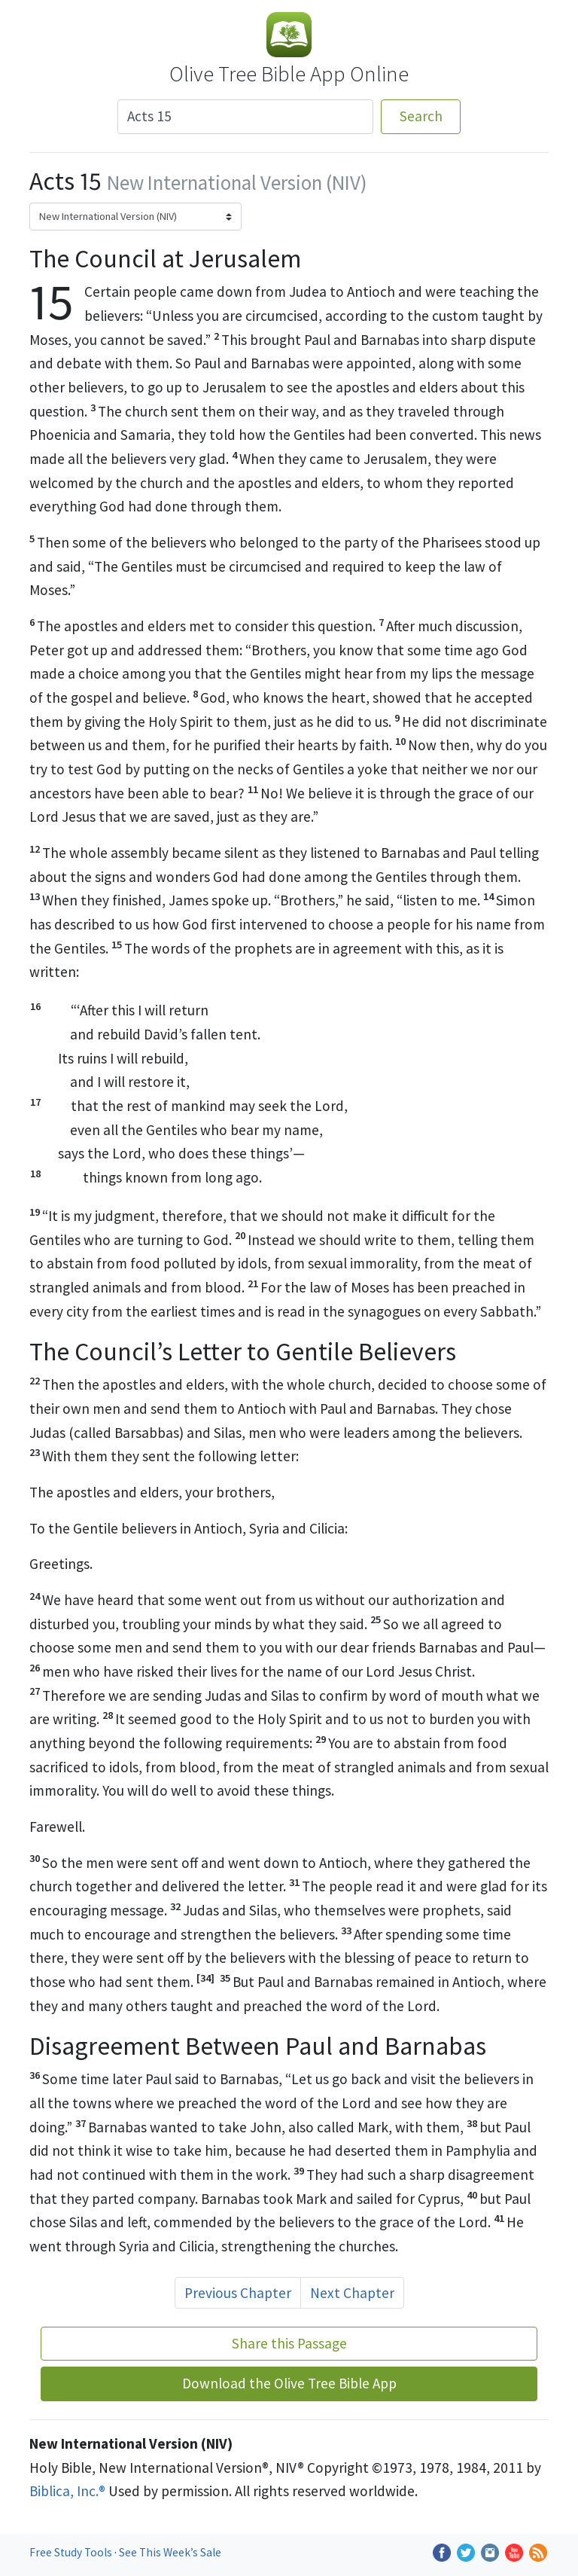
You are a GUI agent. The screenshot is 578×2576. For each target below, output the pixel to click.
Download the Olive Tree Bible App (289, 2383)
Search (421, 116)
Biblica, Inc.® (67, 2491)
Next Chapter (352, 2293)
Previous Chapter (237, 2293)
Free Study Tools (71, 2552)
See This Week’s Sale (170, 2552)
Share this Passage (289, 2343)
